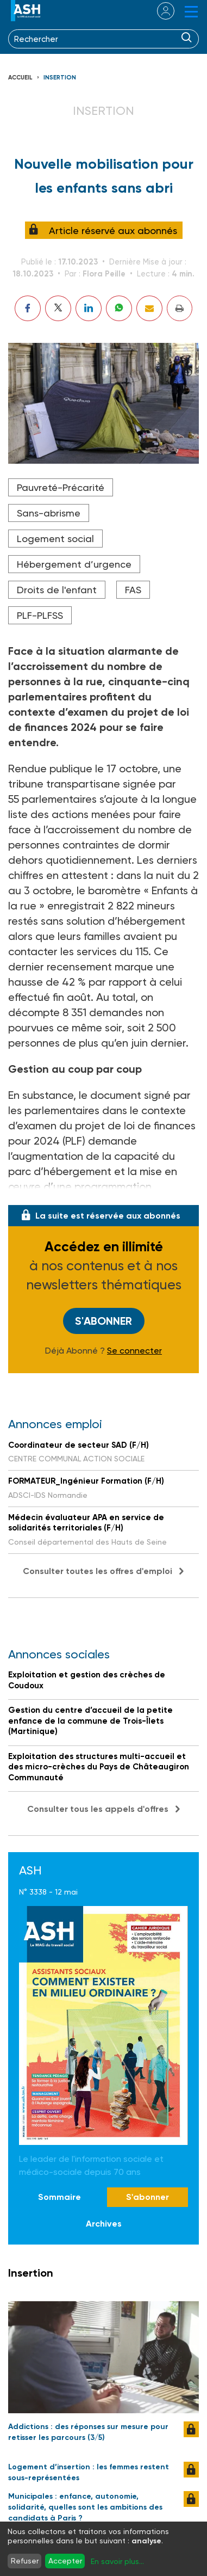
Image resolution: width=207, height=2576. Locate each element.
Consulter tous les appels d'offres (97, 1809)
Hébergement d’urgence (74, 564)
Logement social (55, 538)
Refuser (25, 2560)
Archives (104, 2223)
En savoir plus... (117, 2561)
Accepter (65, 2560)
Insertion (59, 77)
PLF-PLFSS (40, 615)
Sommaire (59, 2197)
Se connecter (134, 1351)
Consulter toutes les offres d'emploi (97, 1571)
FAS (133, 589)
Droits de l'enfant (57, 589)
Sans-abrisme (48, 513)
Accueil (20, 77)
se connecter (158, 11)
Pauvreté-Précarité (60, 487)
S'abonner (103, 1320)
